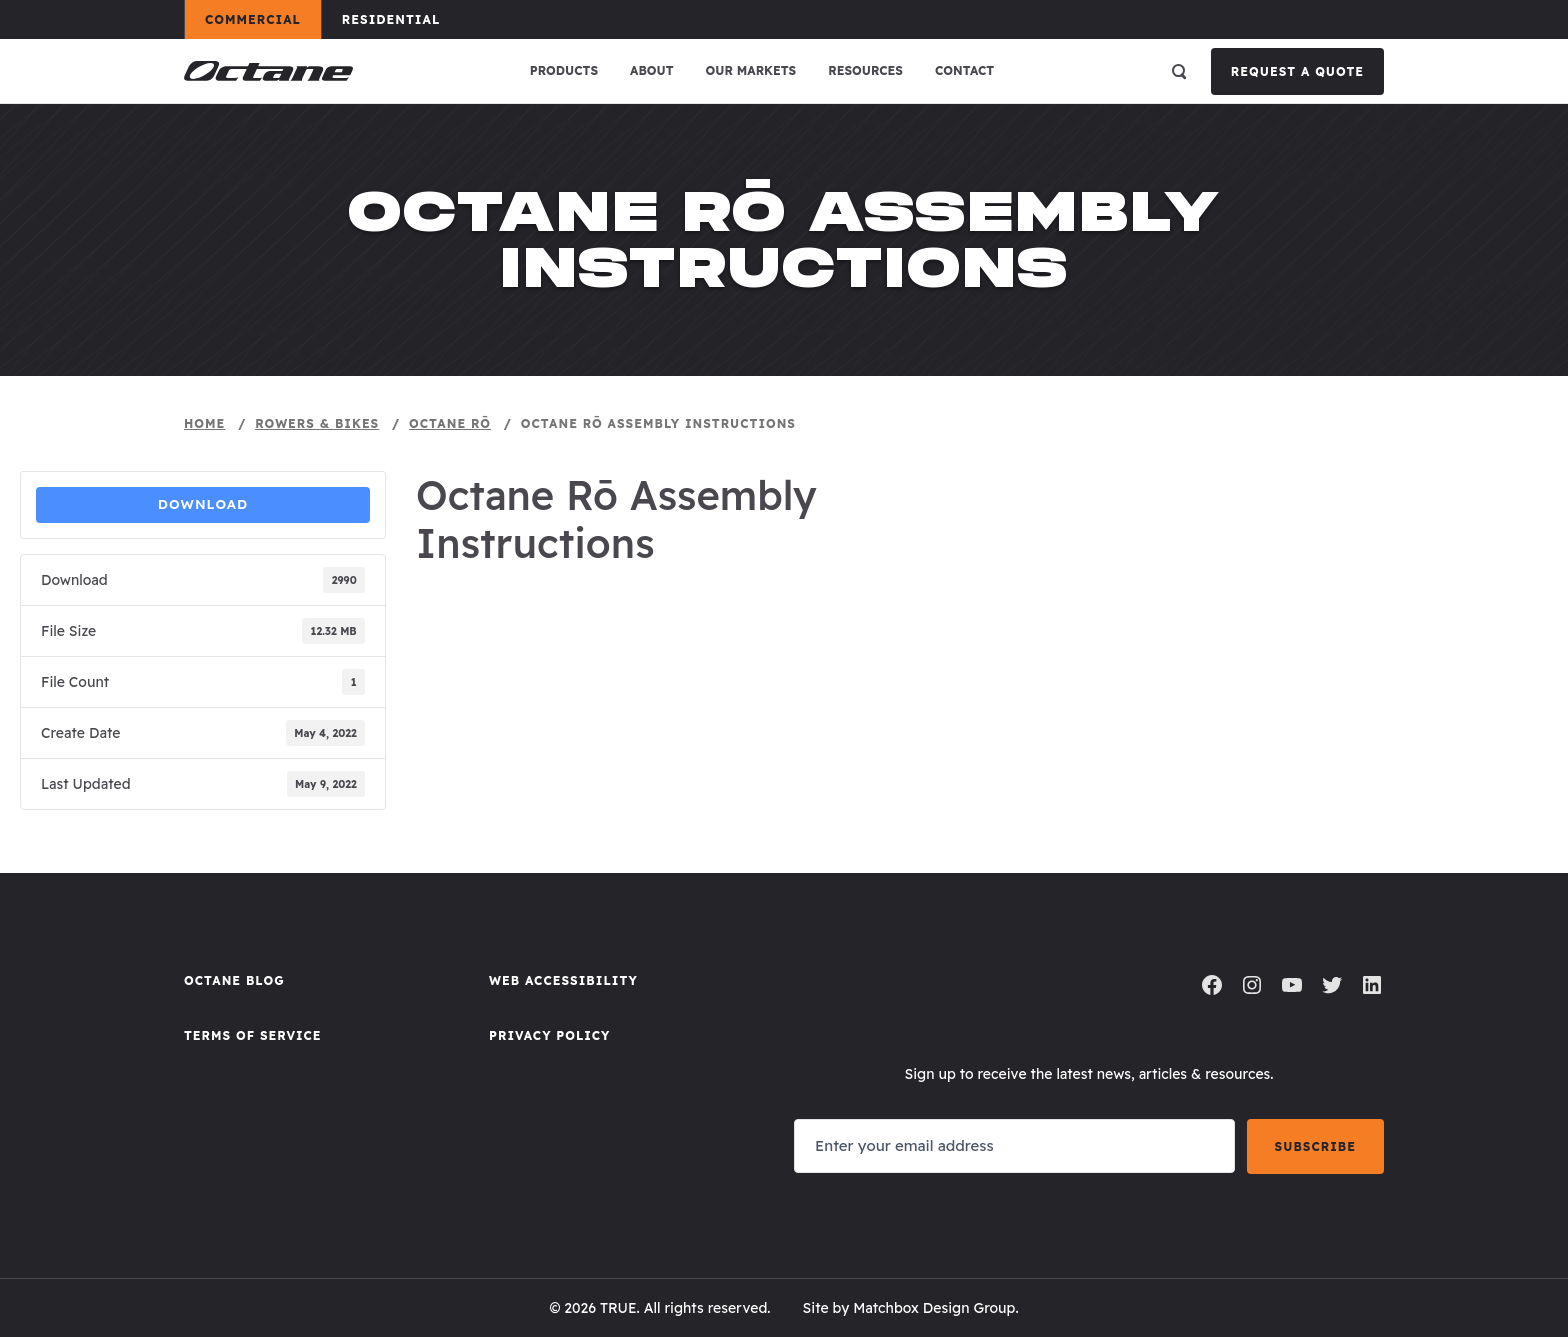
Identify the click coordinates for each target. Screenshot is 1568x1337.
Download (203, 504)
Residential (400, 19)
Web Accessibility (563, 980)
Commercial (262, 19)
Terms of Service (253, 1035)
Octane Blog (234, 980)
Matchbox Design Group (934, 1308)
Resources (865, 70)
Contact (964, 70)
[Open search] (1179, 71)
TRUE (618, 1308)
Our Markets (751, 70)
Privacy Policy (549, 1035)
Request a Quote (1297, 71)
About (652, 70)
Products (564, 70)
